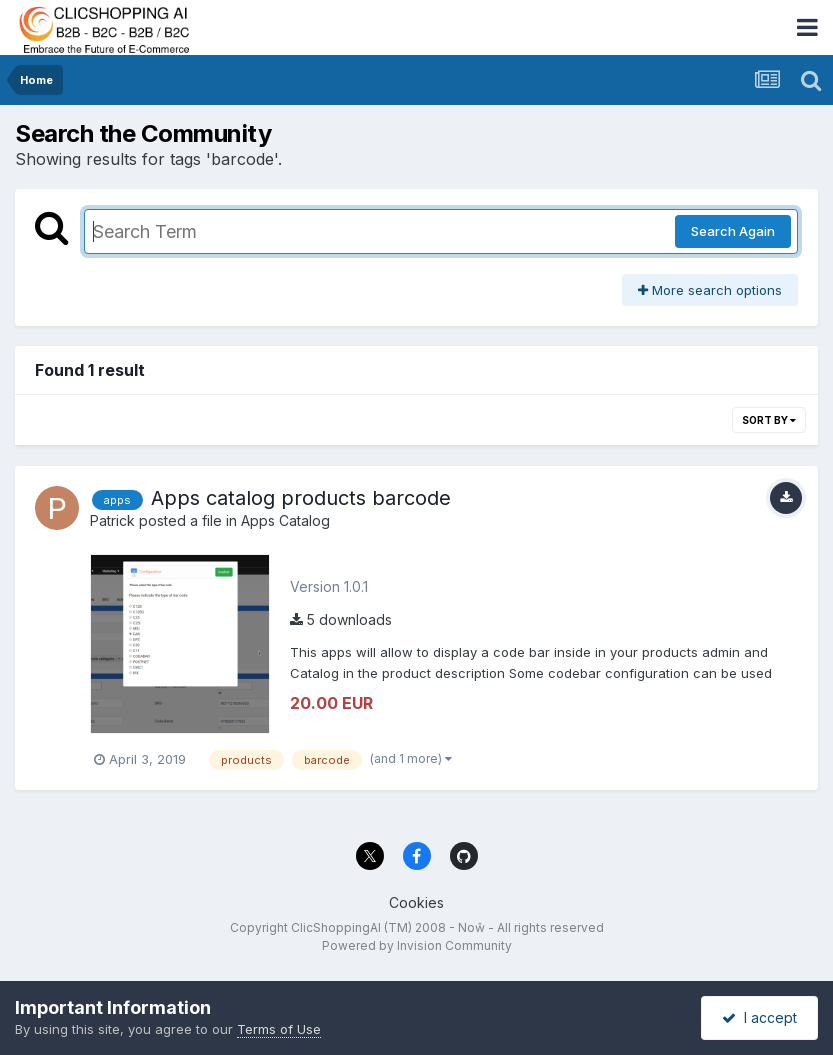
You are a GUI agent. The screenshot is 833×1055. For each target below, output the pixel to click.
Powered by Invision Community (417, 945)
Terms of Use (279, 1029)
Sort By (769, 420)
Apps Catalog (285, 520)
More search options (710, 290)
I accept (759, 1017)
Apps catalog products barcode (301, 498)
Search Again (733, 231)
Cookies (416, 902)
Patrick (112, 520)
